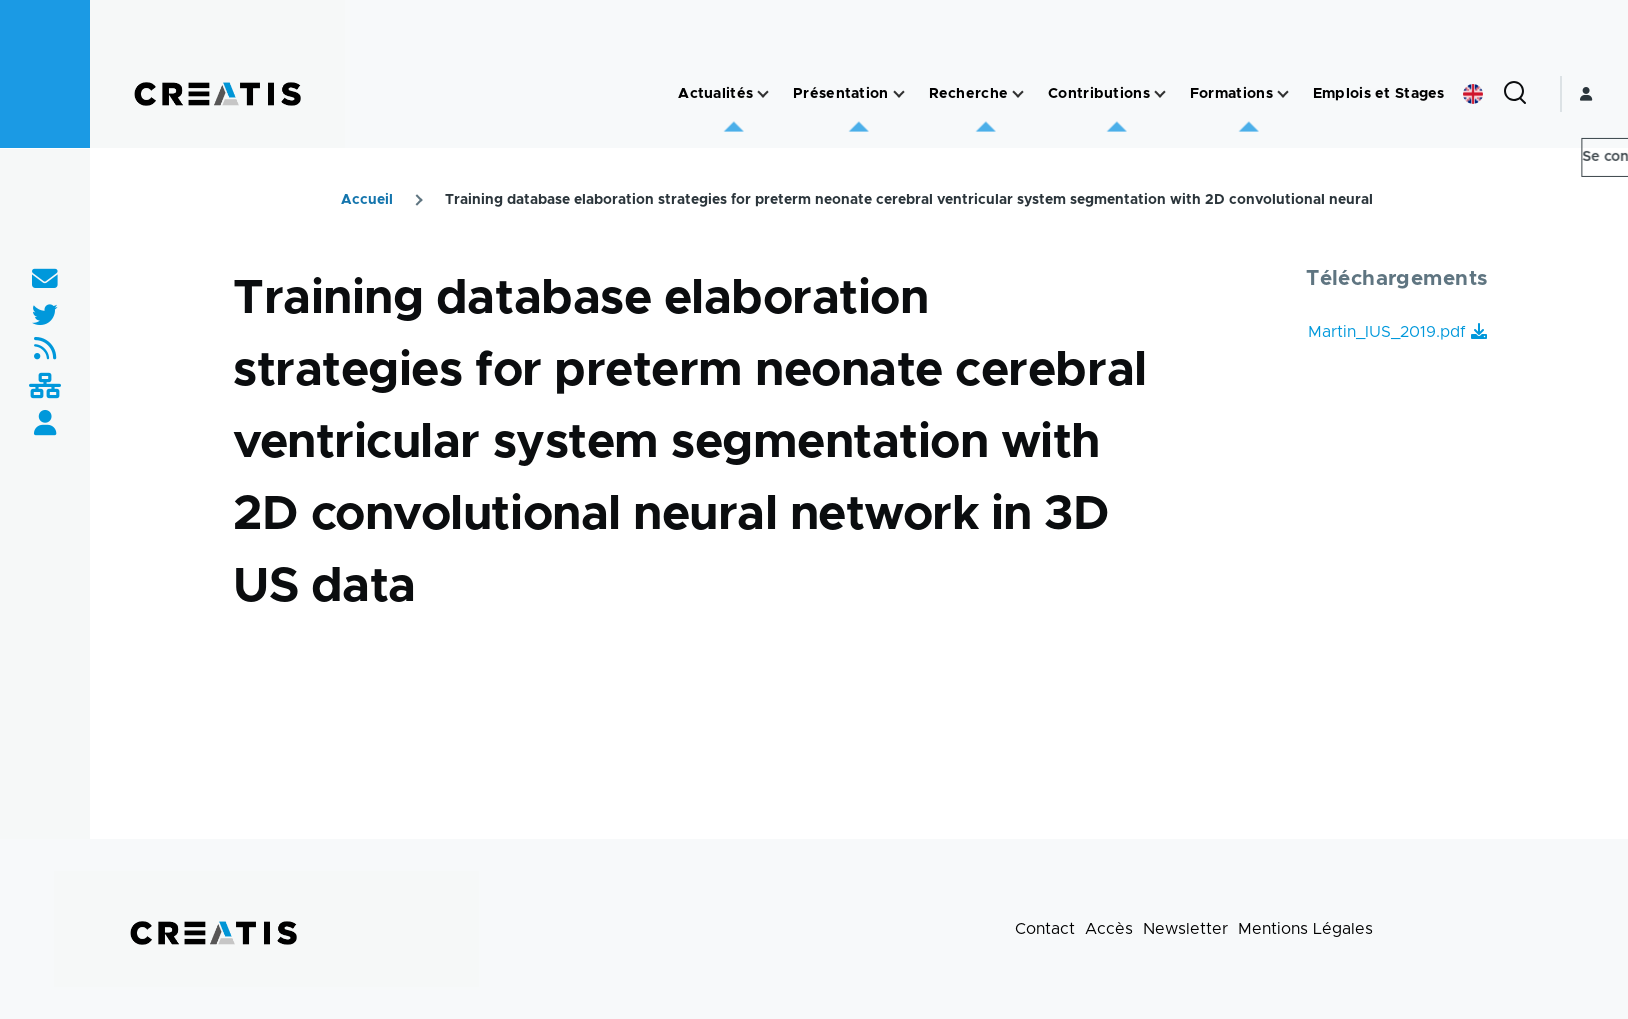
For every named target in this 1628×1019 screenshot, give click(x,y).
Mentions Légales (1305, 929)
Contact (1045, 929)
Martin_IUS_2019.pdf (1387, 332)
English (1473, 94)
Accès (1109, 929)
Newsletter (1185, 929)
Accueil (367, 200)
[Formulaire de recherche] (1515, 94)
